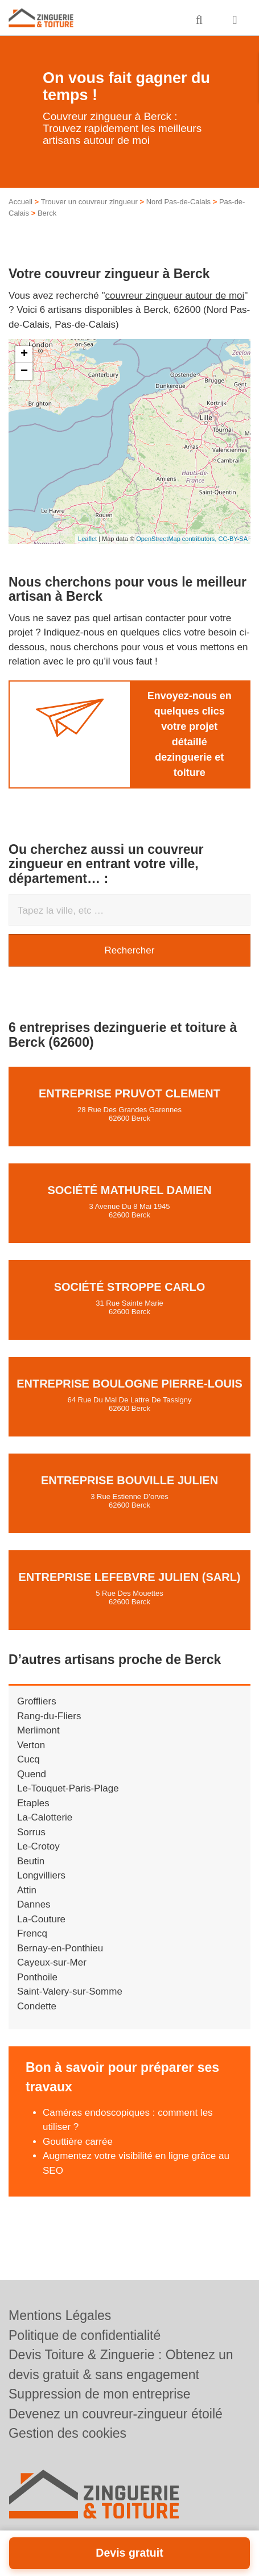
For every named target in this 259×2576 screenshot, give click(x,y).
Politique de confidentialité (85, 2335)
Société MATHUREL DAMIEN (129, 1190)
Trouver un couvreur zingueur (89, 201)
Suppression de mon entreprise (100, 2394)
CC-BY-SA (233, 538)
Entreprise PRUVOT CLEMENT (129, 1093)
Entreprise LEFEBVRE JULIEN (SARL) (129, 1577)
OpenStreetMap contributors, (177, 538)
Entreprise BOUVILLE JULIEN (129, 1480)
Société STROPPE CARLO (129, 1287)
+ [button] (24, 354)
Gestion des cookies (67, 2433)
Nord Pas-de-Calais (178, 201)
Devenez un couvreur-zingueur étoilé (116, 2413)
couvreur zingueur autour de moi (175, 295)
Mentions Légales (60, 2315)
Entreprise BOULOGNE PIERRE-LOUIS (129, 1383)
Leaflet (87, 538)
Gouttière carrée (78, 2141)
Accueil (20, 201)
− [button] (24, 371)
